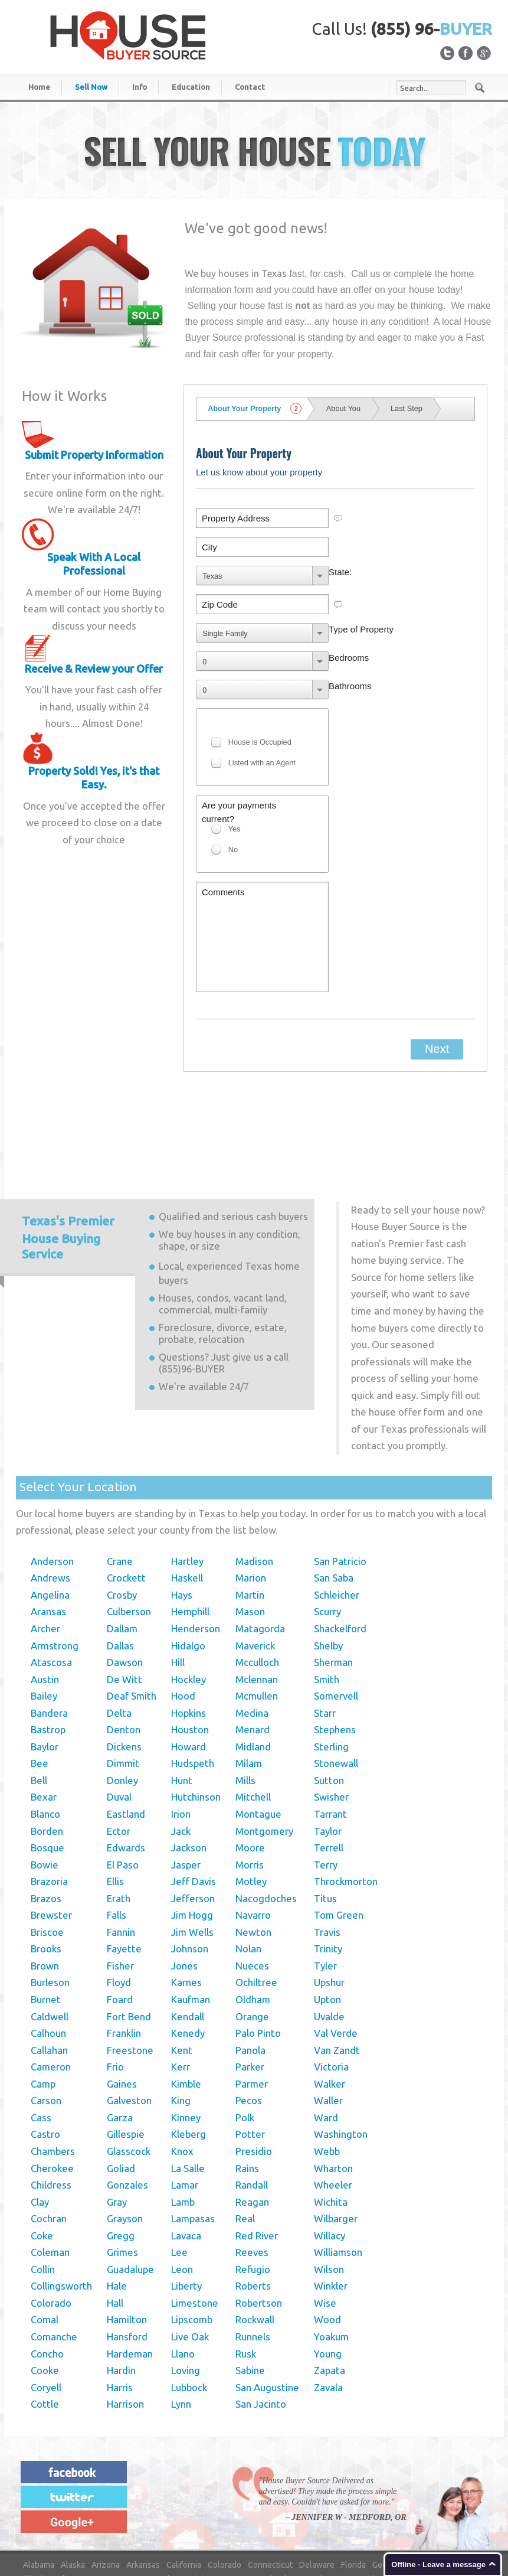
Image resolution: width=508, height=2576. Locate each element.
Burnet (46, 1901)
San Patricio (340, 1463)
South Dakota (351, 2509)
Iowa (94, 2481)
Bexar (44, 1699)
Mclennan (256, 1581)
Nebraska (121, 2495)
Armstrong (54, 1548)
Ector (118, 1733)
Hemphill (190, 1513)
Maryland (269, 2481)
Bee (39, 1665)
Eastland (126, 1716)
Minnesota (414, 2481)
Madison (254, 1463)
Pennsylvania (182, 2509)
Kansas (122, 2481)
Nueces (252, 1868)
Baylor (44, 1649)
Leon (182, 2171)
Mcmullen (256, 1598)
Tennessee (403, 2509)
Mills (245, 1682)
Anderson (52, 1463)
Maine (234, 2481)
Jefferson (193, 1801)
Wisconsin (219, 2523)
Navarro (253, 1817)
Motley (251, 1783)
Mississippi (460, 2481)
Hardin (121, 2272)
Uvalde (329, 1919)
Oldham (252, 1901)
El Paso (123, 1767)
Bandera (49, 1615)
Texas (442, 2509)
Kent (181, 1952)
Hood (183, 1598)
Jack (181, 1733)
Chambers (53, 2053)
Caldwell (49, 1919)
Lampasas (193, 2121)
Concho (47, 2256)
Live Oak (190, 2239)
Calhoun (48, 1935)
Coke (42, 2138)
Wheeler (333, 2087)
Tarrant (330, 1716)
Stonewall (336, 1665)
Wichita (331, 2104)
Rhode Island (236, 2509)
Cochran (49, 2121)
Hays (181, 1497)
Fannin (121, 1834)
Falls (116, 1817)
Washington (341, 2036)
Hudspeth (192, 1665)
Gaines (122, 1986)
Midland (253, 1649)
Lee (179, 2154)
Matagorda (260, 1531)
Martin (249, 1497)
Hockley (188, 1581)
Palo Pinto (258, 1935)
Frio (115, 1969)
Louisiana (199, 2481)
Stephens (335, 1632)
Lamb (183, 2104)
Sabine (250, 2272)
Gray (117, 2104)
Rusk (245, 2256)
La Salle (188, 2070)
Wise (325, 2205)
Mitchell (253, 1699)
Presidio (253, 2053)
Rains (247, 2070)
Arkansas (143, 2467)
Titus (325, 1801)
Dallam (122, 1531)
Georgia (386, 2467)
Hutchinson (196, 1699)
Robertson (258, 2205)
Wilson (329, 2171)
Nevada (158, 2495)
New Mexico (314, 2495)
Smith (326, 1581)
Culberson (129, 1513)
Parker (249, 1969)
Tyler (325, 1868)
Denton (123, 1632)
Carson (46, 2002)
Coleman (50, 2154)
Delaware (317, 2467)
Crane (120, 1463)
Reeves (251, 2154)
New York (360, 2495)
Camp (43, 1986)
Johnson (189, 1851)
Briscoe (47, 1834)
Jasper (186, 1767)
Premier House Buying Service (68, 1139)
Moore (250, 1750)
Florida (353, 2467)
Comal (44, 2222)
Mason (250, 1513)
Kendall (187, 1919)
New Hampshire (207, 2495)
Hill (178, 1564)
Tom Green (338, 1817)
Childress (51, 2087)
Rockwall (254, 2222)
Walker (329, 1986)
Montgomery (264, 1733)
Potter (250, 2036)
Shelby (328, 1548)
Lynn (181, 2306)
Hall (115, 2205)
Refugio (252, 2171)
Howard (188, 1649)
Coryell (46, 2289)
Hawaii (419, 2467)
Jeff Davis (193, 1783)
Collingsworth (61, 2188)
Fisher (120, 1868)
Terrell (328, 1750)
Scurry (327, 1513)
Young (328, 2256)
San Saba (333, 1480)
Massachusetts (321, 2481)
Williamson (338, 2154)
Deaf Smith (131, 1598)
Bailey (44, 1598)
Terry (325, 1767)
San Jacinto (260, 2306)
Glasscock (128, 2053)
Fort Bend (129, 1919)
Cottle (45, 2306)
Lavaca (186, 2138)
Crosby (122, 1497)
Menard (252, 1632)
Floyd (119, 1884)
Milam (248, 1665)
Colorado (51, 2205)
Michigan (371, 2481)
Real (245, 2121)
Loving (185, 2272)
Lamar (184, 2087)
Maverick (255, 1548)
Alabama (38, 2467)
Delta (119, 1615)
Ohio (64, 2509)
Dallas (120, 1548)
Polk (244, 2020)
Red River (256, 2138)
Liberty (186, 2188)
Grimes (122, 2154)
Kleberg (188, 2036)
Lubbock (189, 2289)
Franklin (124, 1935)
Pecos (248, 2002)
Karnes (186, 1884)
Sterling (331, 1649)
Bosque (47, 1750)
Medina (251, 1615)
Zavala (328, 2289)
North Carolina (411, 2495)
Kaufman (190, 1901)
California (183, 2467)
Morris (249, 1767)
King (181, 2002)
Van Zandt (337, 1952)
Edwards (126, 1750)
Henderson (195, 1531)
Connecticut (270, 2467)
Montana (81, 2495)
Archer (45, 1531)
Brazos (46, 1801)
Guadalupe (130, 2171)
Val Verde (336, 1935)
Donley (122, 1682)
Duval (119, 1699)
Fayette (124, 1851)
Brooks (46, 1851)
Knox (182, 2053)
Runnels (252, 2239)
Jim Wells (192, 1834)
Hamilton (127, 2222)
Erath (118, 1801)
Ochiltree (256, 1884)
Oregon (137, 2509)
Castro (45, 2036)
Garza (120, 2020)
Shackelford (340, 1531)
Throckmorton (346, 1783)
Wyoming (261, 2523)
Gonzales (127, 2087)
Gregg (121, 2138)
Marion (250, 1480)
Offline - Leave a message (438, 2564)
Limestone (194, 2205)
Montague (258, 1716)
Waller (328, 2002)
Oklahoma (98, 2509)
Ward (326, 2020)
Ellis (115, 1783)
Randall (251, 2087)
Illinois (35, 2481)
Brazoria (49, 1783)
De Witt (124, 1581)
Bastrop (48, 1632)
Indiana (66, 2481)
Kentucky (159, 2481)
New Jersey (264, 2495)
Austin (45, 1581)
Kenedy (188, 1935)
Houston (190, 1632)
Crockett (126, 1480)
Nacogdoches (266, 1801)
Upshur (329, 1884)
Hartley (187, 1463)
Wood (327, 2222)
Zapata (329, 2272)
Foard (120, 1901)
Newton (253, 1834)
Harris (120, 2289)
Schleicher (336, 1497)
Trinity (328, 1851)
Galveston (129, 2002)
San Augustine (267, 2289)
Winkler (331, 2188)
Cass (41, 2020)
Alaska (73, 2467)
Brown (45, 1868)
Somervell (336, 1598)
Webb (327, 2053)
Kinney (186, 2020)
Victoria (331, 1969)
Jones (184, 1868)
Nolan (248, 1851)
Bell (39, 1682)
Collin (43, 2171)
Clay (40, 2104)
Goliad (121, 2070)
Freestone (130, 1952)
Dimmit (123, 1665)
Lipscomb (191, 2222)
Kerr (180, 1969)
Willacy (329, 2138)
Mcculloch (257, 1564)
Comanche (54, 2239)
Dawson (125, 1564)
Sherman (333, 1564)
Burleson (50, 1884)
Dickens (124, 1649)
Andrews (50, 1480)
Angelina (50, 1497)
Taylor (328, 1733)
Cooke (45, 2272)
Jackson (189, 1750)
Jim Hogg (192, 1817)
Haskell (187, 1480)
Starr (325, 1615)
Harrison (125, 2306)
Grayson (125, 2121)
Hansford (127, 2239)
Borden (47, 1733)
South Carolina (293, 2509)
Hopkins (188, 1615)
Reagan (252, 2104)
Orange (252, 1919)
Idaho (447, 2467)
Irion (181, 1716)
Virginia (74, 2523)
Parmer (251, 1986)
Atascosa (51, 1564)
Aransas (48, 1513)
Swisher (331, 1699)
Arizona (105, 2467)
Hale (117, 2188)
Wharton (333, 2070)
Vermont (38, 2523)
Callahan (49, 1952)
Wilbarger (336, 2121)
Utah (467, 2509)
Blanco (45, 1716)
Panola (250, 1952)
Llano (183, 2256)
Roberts (253, 2188)
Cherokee (52, 2070)
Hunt (181, 1682)
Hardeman (130, 2256)
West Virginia (169, 2523)
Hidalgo (188, 1548)
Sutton (329, 1682)
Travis (327, 1834)
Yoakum (331, 2239)
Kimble (186, 1986)
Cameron (51, 1969)
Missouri (43, 2495)
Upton (327, 1901)
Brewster (51, 1817)
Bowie (44, 1767)
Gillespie (126, 2036)
